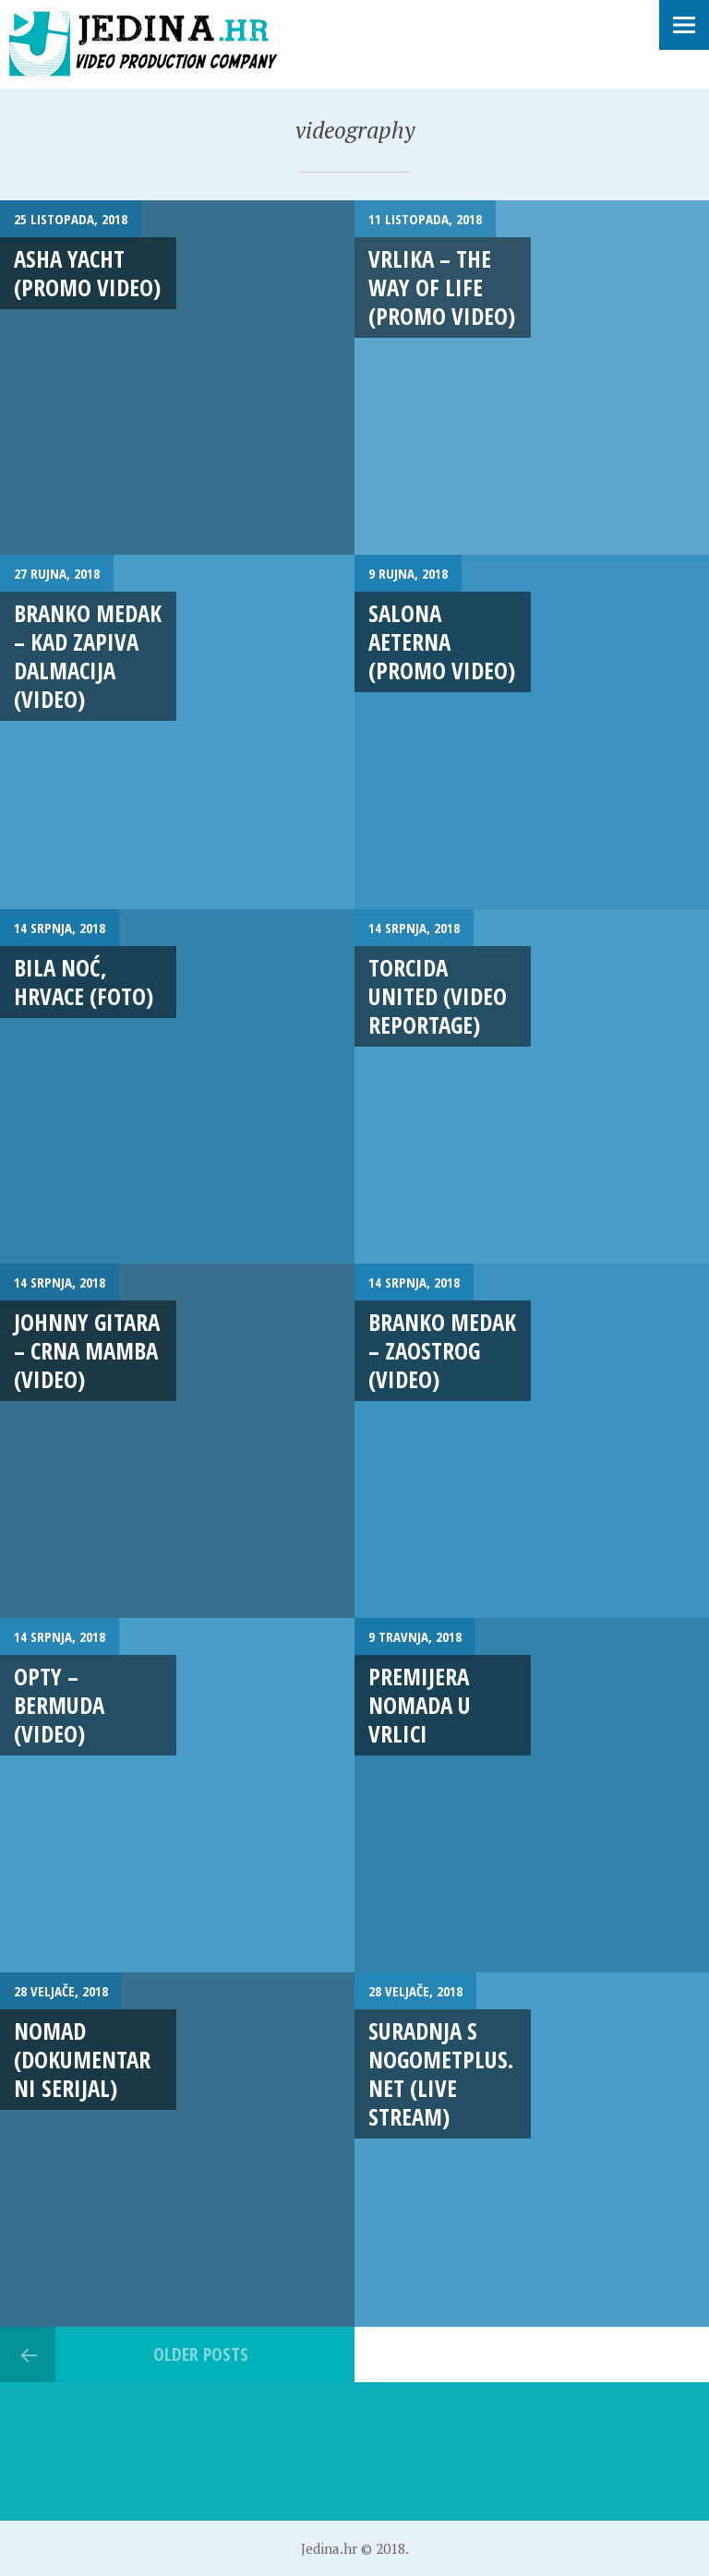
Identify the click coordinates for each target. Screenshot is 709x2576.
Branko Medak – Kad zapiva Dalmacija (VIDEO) (88, 656)
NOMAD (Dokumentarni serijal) (82, 2059)
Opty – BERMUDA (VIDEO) (59, 1705)
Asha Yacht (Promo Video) (87, 273)
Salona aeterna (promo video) (441, 642)
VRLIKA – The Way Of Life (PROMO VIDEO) (441, 287)
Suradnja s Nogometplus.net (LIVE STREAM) (440, 2074)
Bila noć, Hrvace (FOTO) (83, 982)
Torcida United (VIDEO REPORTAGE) (437, 996)
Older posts (200, 2354)
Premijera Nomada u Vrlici (419, 1705)
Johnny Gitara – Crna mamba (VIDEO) (87, 1351)
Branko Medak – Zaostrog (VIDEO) (442, 1351)
